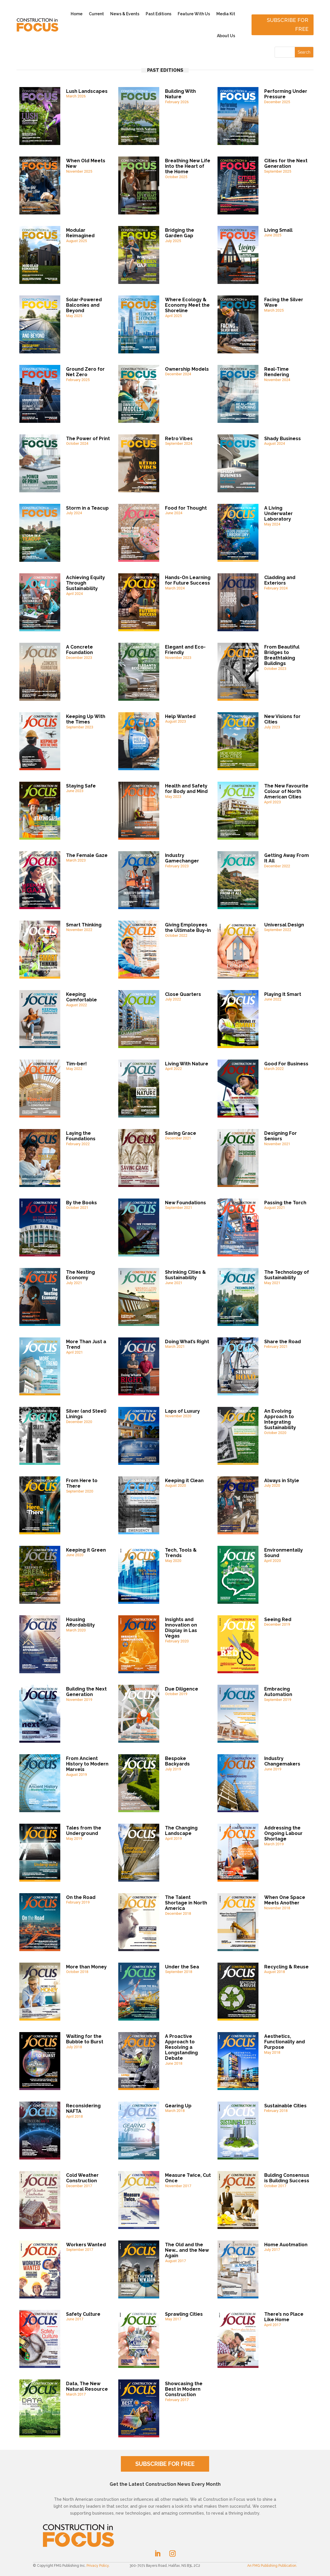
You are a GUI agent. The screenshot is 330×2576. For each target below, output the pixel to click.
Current (96, 14)
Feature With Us (194, 14)
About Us (226, 35)
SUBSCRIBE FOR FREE (165, 2463)
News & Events (124, 14)
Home (76, 14)
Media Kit (225, 14)
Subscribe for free (287, 24)
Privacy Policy (98, 2566)
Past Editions (158, 14)
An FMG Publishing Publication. (272, 2566)
